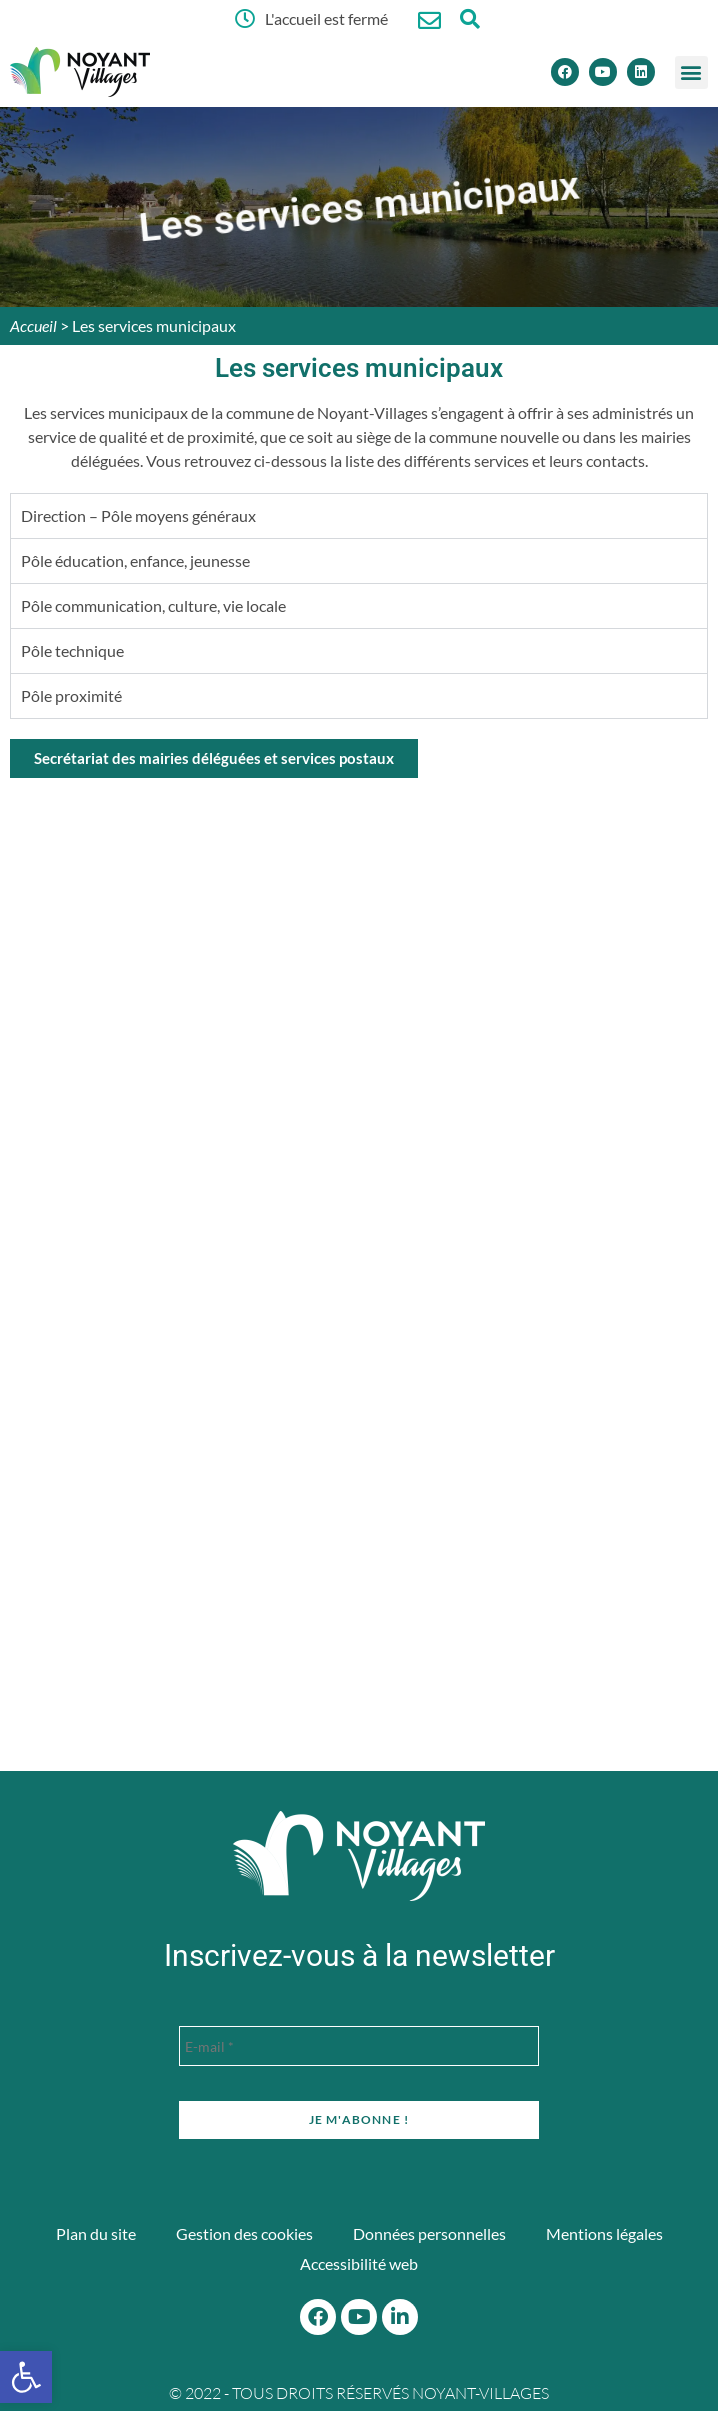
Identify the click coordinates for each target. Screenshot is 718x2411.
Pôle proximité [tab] (71, 695)
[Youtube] (603, 72)
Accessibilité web (359, 2263)
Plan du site (96, 2233)
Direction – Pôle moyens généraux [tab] (138, 515)
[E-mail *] (359, 2046)
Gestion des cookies (244, 2233)
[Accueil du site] (359, 1856)
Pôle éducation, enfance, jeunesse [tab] (135, 560)
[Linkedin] (641, 72)
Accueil (33, 325)
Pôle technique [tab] (72, 650)
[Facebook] (565, 72)
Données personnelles (429, 2233)
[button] (691, 72)
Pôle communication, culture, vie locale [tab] (153, 605)
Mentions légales (604, 2233)
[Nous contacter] (429, 20)
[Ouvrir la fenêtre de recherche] (469, 18)
